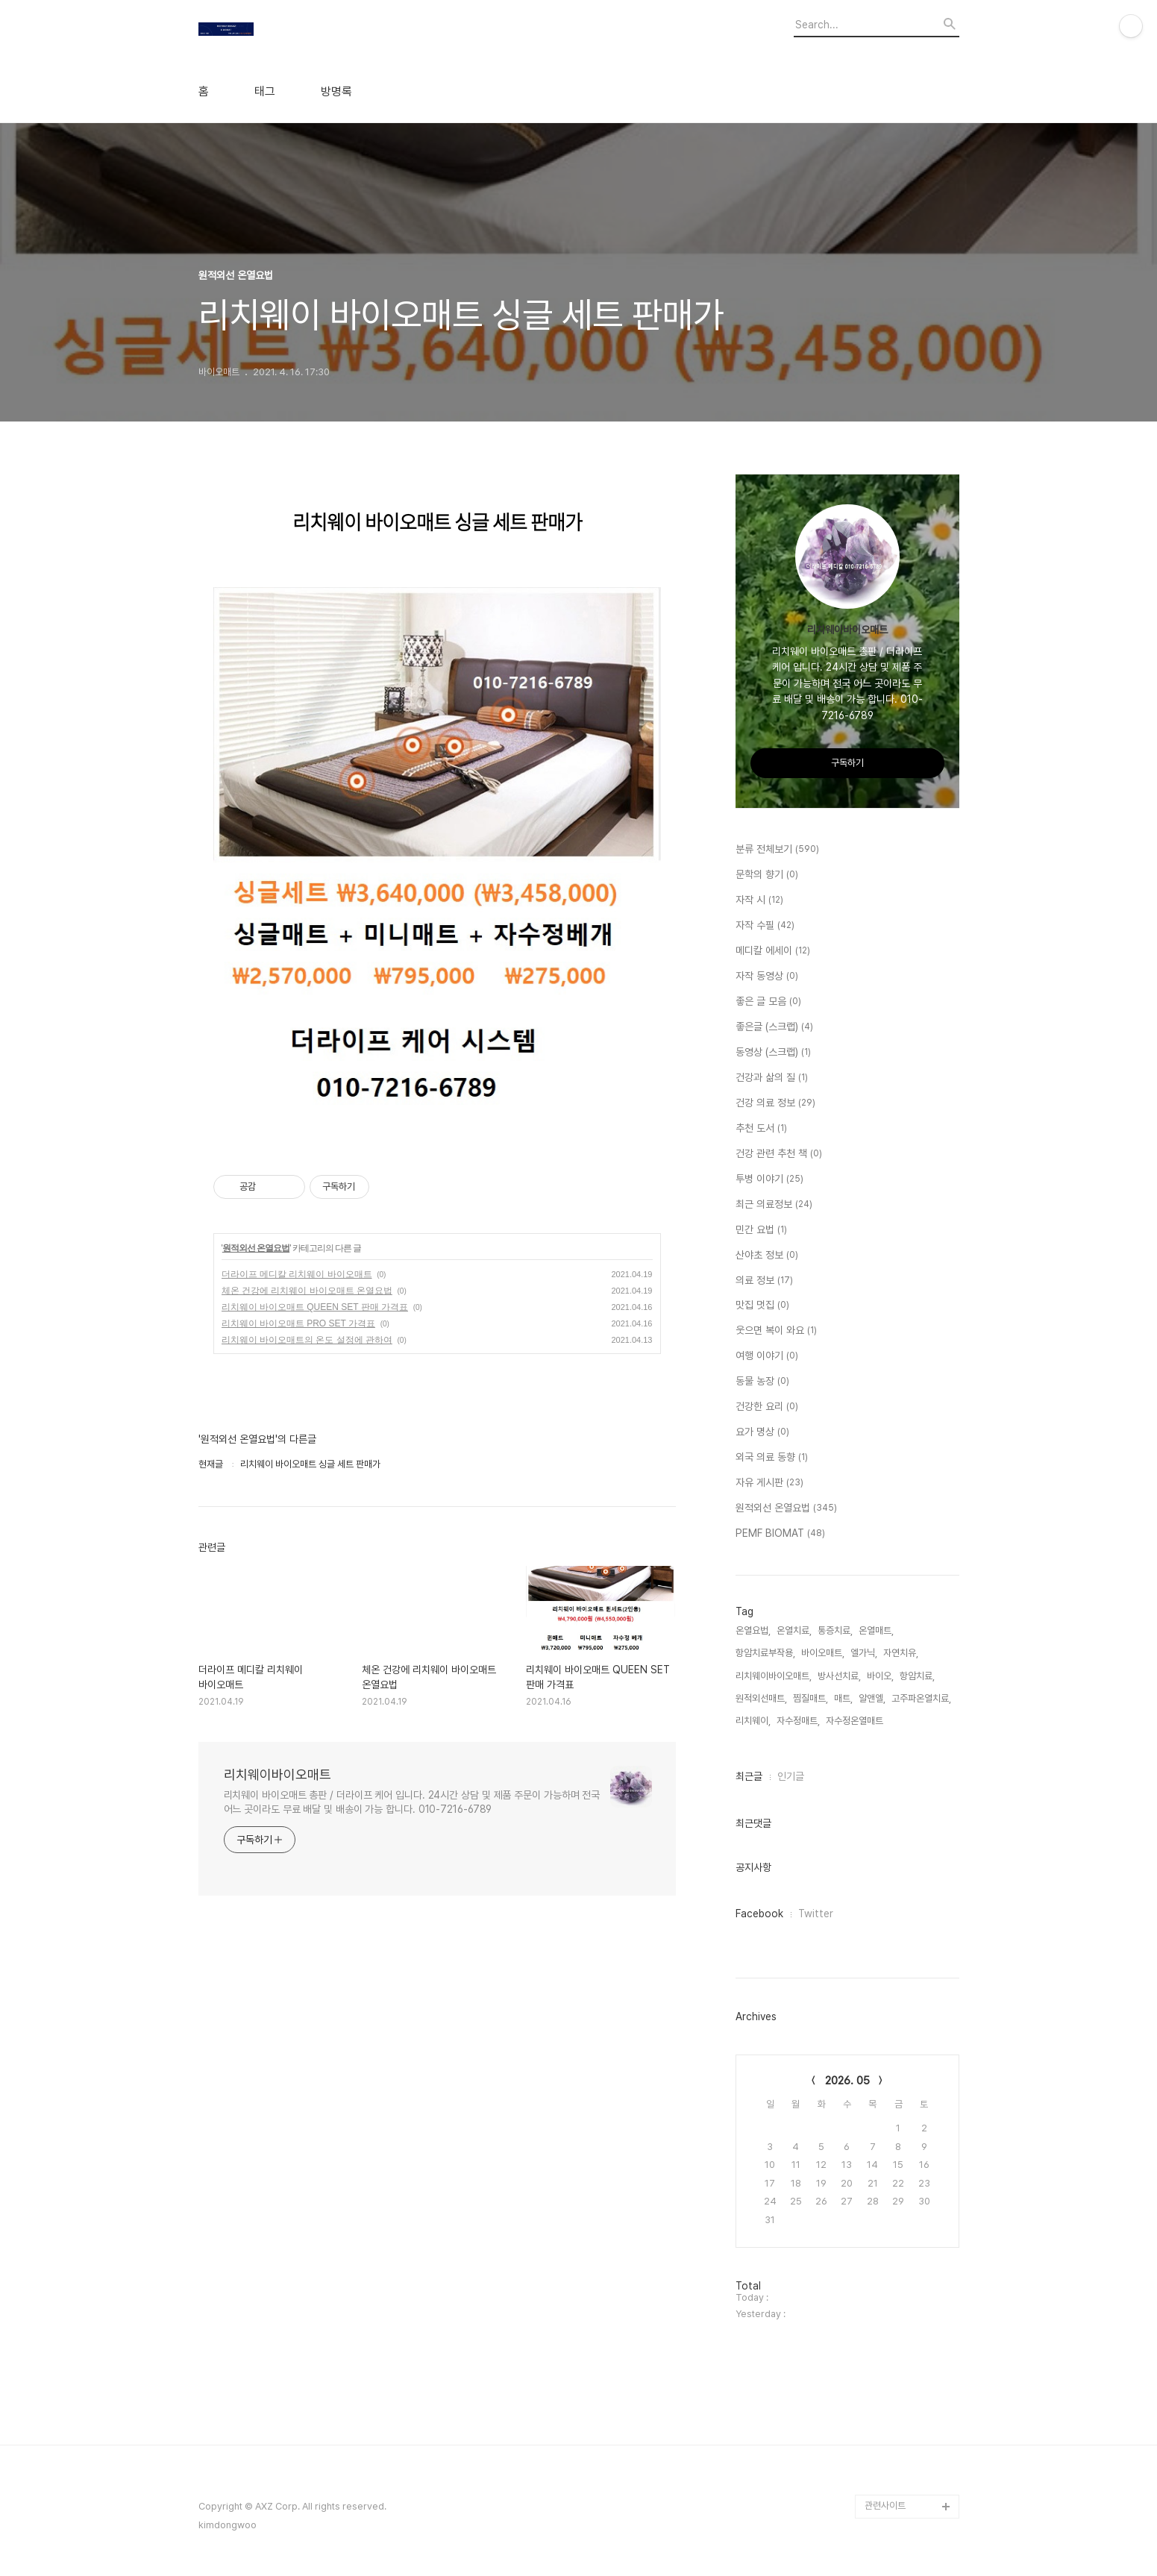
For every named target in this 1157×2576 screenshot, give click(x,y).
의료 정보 (764, 1280)
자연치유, (900, 1652)
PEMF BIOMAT (780, 1533)
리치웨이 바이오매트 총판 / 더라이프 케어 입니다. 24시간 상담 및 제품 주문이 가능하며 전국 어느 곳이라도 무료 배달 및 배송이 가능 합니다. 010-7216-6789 (412, 1802)
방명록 (336, 91)
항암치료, (917, 1676)
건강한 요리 (767, 1407)
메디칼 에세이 (773, 951)
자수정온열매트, (855, 1720)
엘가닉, (863, 1652)
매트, (843, 1698)
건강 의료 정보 (775, 1103)
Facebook (759, 1914)
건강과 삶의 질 (772, 1078)
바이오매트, (822, 1652)
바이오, (880, 1676)
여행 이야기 (767, 1356)
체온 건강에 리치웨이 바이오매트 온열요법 (307, 1290)
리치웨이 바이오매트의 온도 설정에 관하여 (307, 1340)
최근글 (749, 1776)
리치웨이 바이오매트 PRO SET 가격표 (298, 1323)
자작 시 (759, 900)
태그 (264, 91)
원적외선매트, (761, 1698)
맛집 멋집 (762, 1305)
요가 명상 (762, 1432)
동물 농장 (762, 1381)
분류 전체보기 (777, 849)
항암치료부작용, (765, 1652)
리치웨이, (753, 1720)
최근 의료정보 (774, 1204)
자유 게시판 (769, 1483)
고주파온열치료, (921, 1698)
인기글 (790, 1776)
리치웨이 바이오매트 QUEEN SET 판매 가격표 (315, 1307)
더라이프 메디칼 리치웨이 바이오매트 (297, 1274)
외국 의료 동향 (772, 1457)
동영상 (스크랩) (773, 1052)
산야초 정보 (767, 1255)
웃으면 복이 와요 (776, 1330)
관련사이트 (885, 2505)
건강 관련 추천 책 (779, 1154)
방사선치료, (839, 1676)
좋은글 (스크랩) (774, 1027)
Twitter (815, 1914)
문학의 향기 (767, 875)
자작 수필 (765, 925)
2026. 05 (847, 2080)
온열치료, (794, 1630)
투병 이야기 (769, 1179)
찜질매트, (810, 1698)
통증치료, (835, 1630)
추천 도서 (761, 1128)
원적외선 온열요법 (255, 1248)
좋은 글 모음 (768, 1001)
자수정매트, (798, 1720)
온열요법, (753, 1630)
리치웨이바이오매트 (277, 1774)
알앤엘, (872, 1698)
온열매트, (876, 1630)
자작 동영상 (767, 976)
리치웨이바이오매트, (774, 1676)
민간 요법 (761, 1230)
